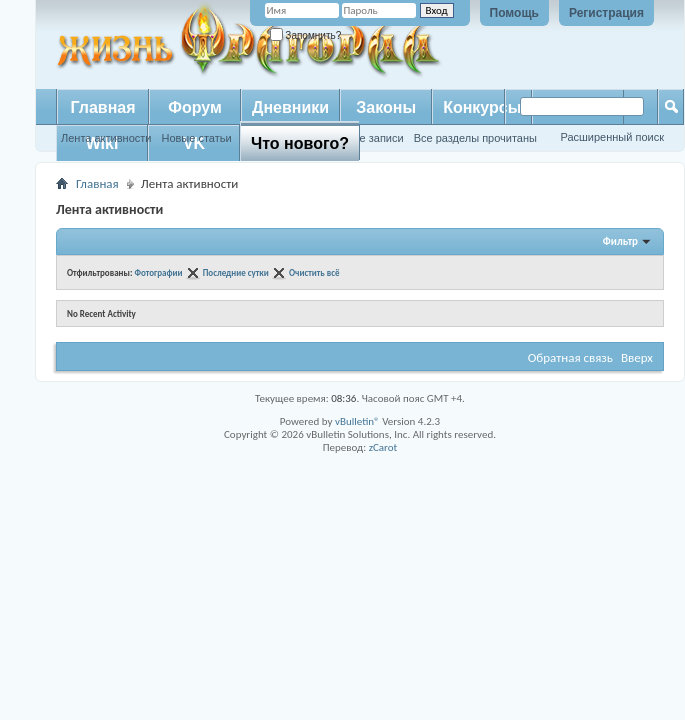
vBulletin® (357, 421)
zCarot (383, 447)
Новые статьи (196, 138)
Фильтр (620, 241)
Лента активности (106, 138)
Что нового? (300, 143)
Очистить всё (314, 272)
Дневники (290, 107)
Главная (102, 107)
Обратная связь (570, 357)
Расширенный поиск (612, 137)
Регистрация (606, 13)
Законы (386, 107)
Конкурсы (482, 107)
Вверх (637, 357)
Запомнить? (306, 35)
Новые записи (368, 138)
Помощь (514, 13)
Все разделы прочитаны (475, 138)
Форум (195, 107)
